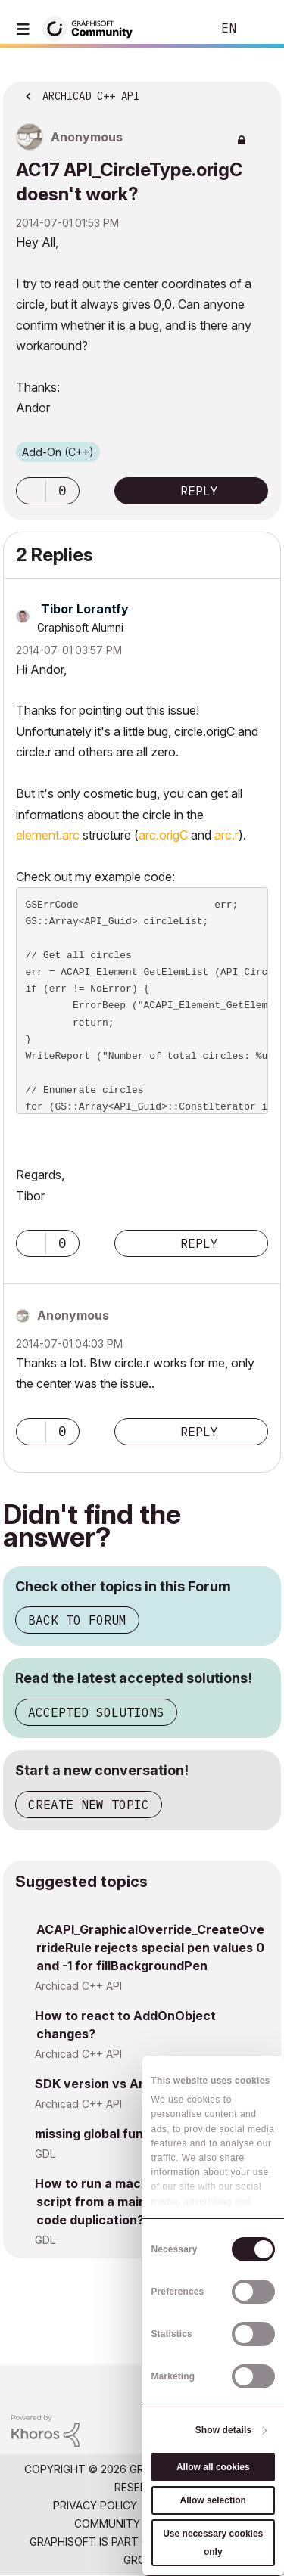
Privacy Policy (95, 2505)
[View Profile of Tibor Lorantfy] (85, 608)
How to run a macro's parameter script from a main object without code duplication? (136, 2201)
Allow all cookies (213, 2467)
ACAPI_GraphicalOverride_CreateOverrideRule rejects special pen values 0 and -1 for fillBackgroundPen (150, 1947)
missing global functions (108, 2133)
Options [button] (260, 91)
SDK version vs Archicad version (134, 2083)
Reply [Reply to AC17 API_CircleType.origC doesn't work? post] (199, 490)
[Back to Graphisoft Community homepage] (92, 27)
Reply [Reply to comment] (199, 1243)
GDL (45, 2153)
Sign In (260, 29)
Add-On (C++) (58, 451)
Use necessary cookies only (213, 2542)
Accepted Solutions (96, 1712)
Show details (223, 2430)
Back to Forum (77, 1620)
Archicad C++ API (78, 1985)
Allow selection (213, 2500)
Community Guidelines (138, 2523)
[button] (31, 491)
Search (177, 28)
